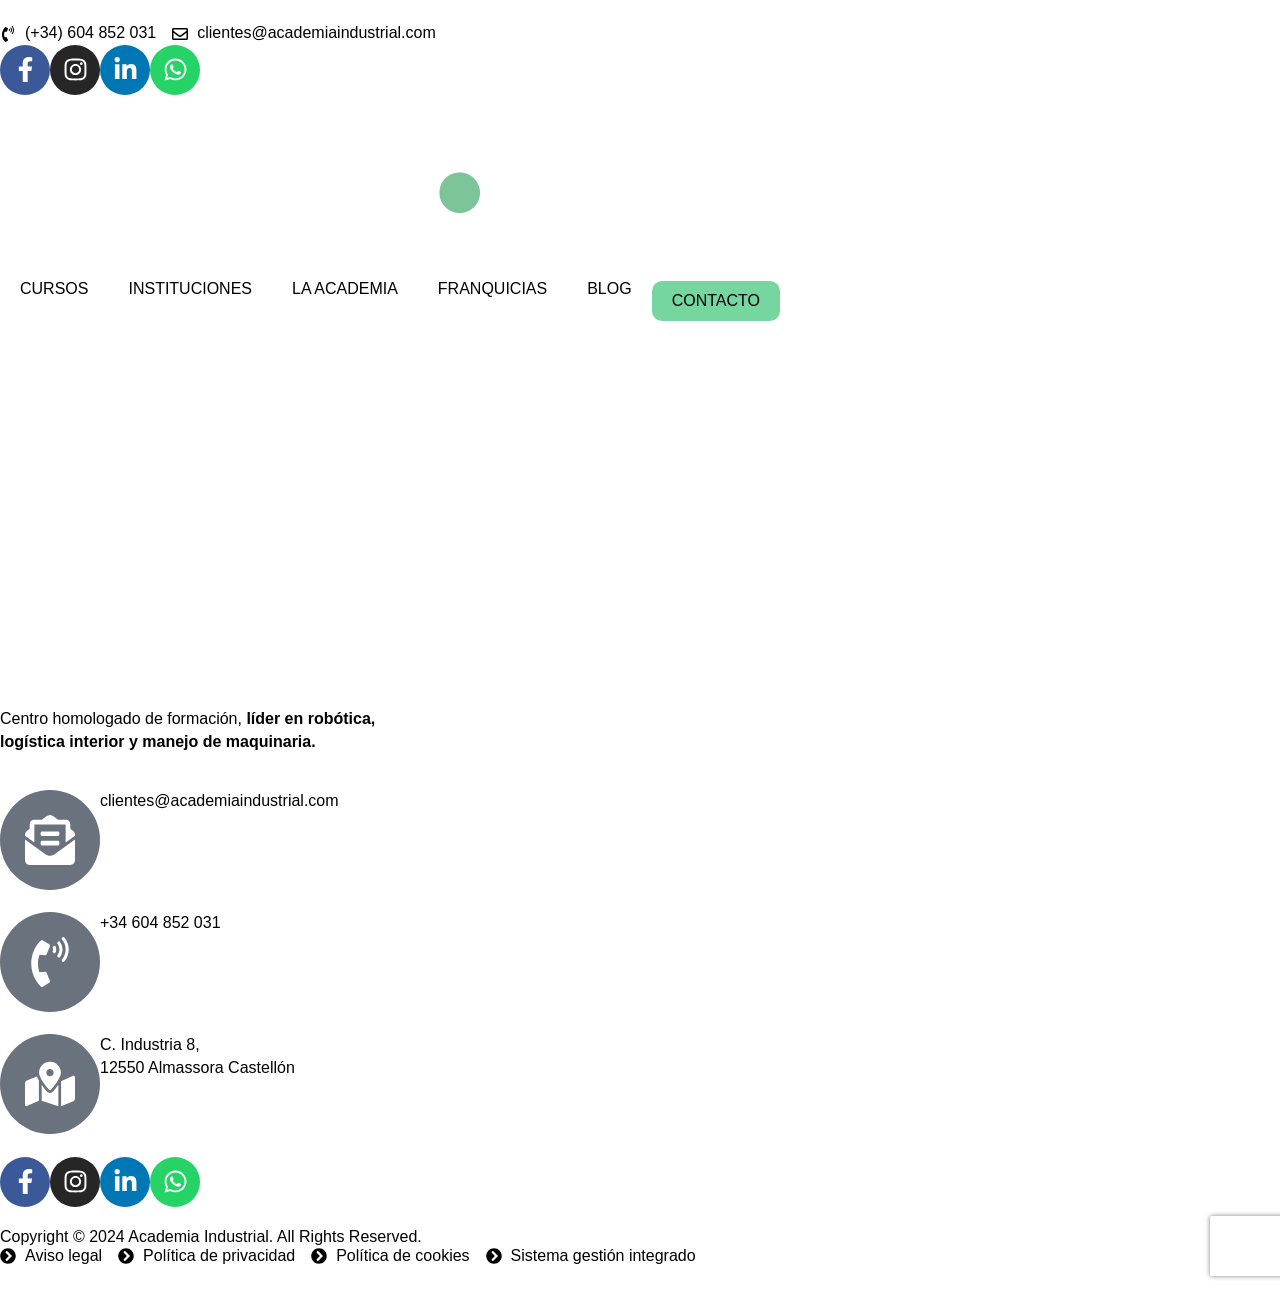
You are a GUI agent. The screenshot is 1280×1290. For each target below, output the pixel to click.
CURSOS (54, 288)
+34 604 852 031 (160, 922)
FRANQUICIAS (492, 288)
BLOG (609, 288)
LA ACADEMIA (345, 288)
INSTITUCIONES (190, 288)
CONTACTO (716, 300)
